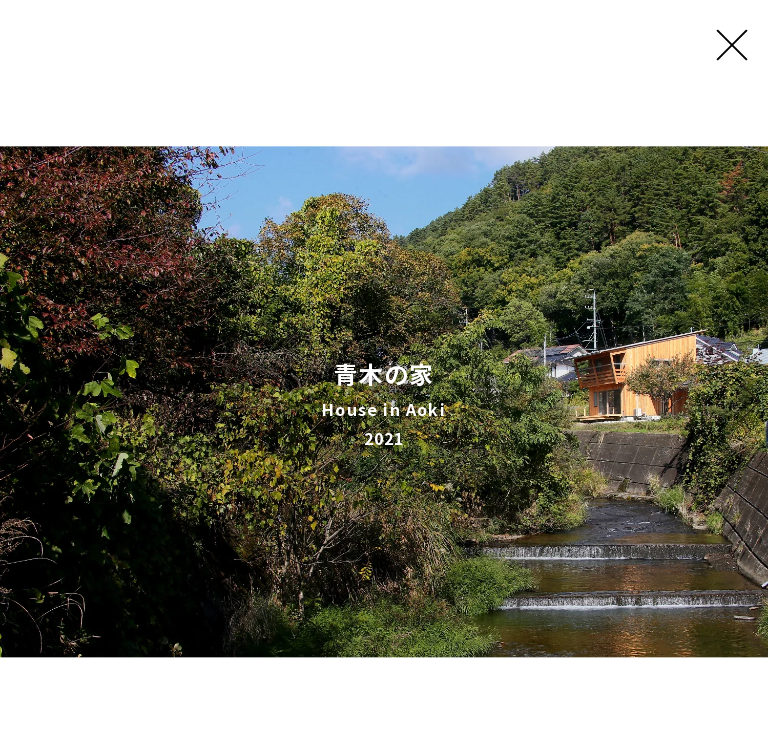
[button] (19, 402)
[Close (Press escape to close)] (733, 35)
